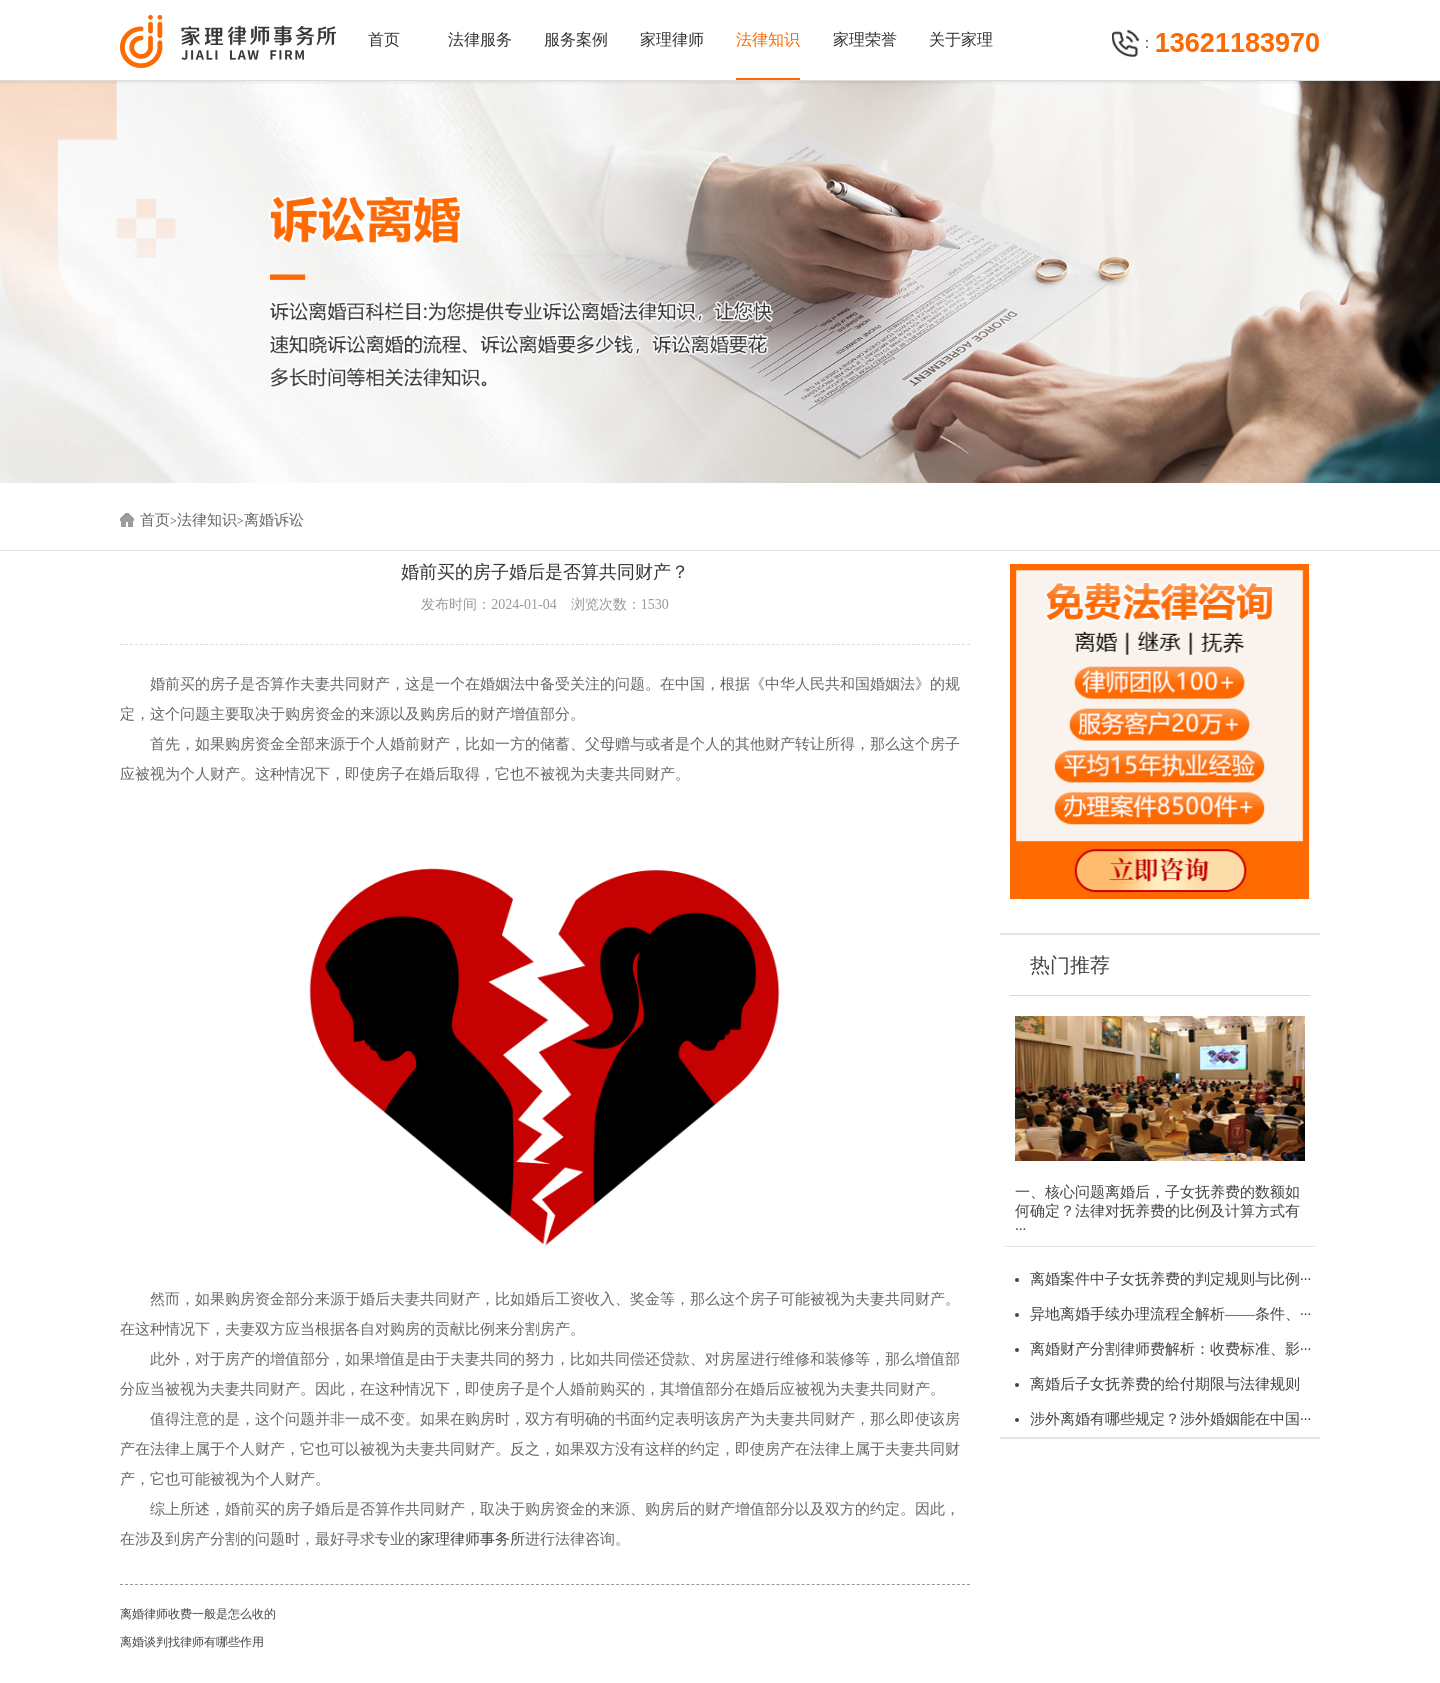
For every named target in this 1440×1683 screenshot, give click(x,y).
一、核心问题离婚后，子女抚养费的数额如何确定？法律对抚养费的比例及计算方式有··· (1157, 1210)
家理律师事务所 (472, 1539)
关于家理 (961, 39)
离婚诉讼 (274, 520)
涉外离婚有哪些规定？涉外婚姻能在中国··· (1170, 1419)
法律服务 (480, 39)
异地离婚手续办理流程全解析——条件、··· (1170, 1314)
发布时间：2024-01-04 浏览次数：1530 (544, 604)
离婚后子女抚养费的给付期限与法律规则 (1165, 1384)
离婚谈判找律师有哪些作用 (192, 1642)
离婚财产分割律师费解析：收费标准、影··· (1170, 1349)
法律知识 (768, 39)
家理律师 (672, 39)
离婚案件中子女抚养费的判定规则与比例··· (1170, 1279)
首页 (384, 39)
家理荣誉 (865, 39)
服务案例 (576, 39)
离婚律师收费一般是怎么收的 (198, 1614)
